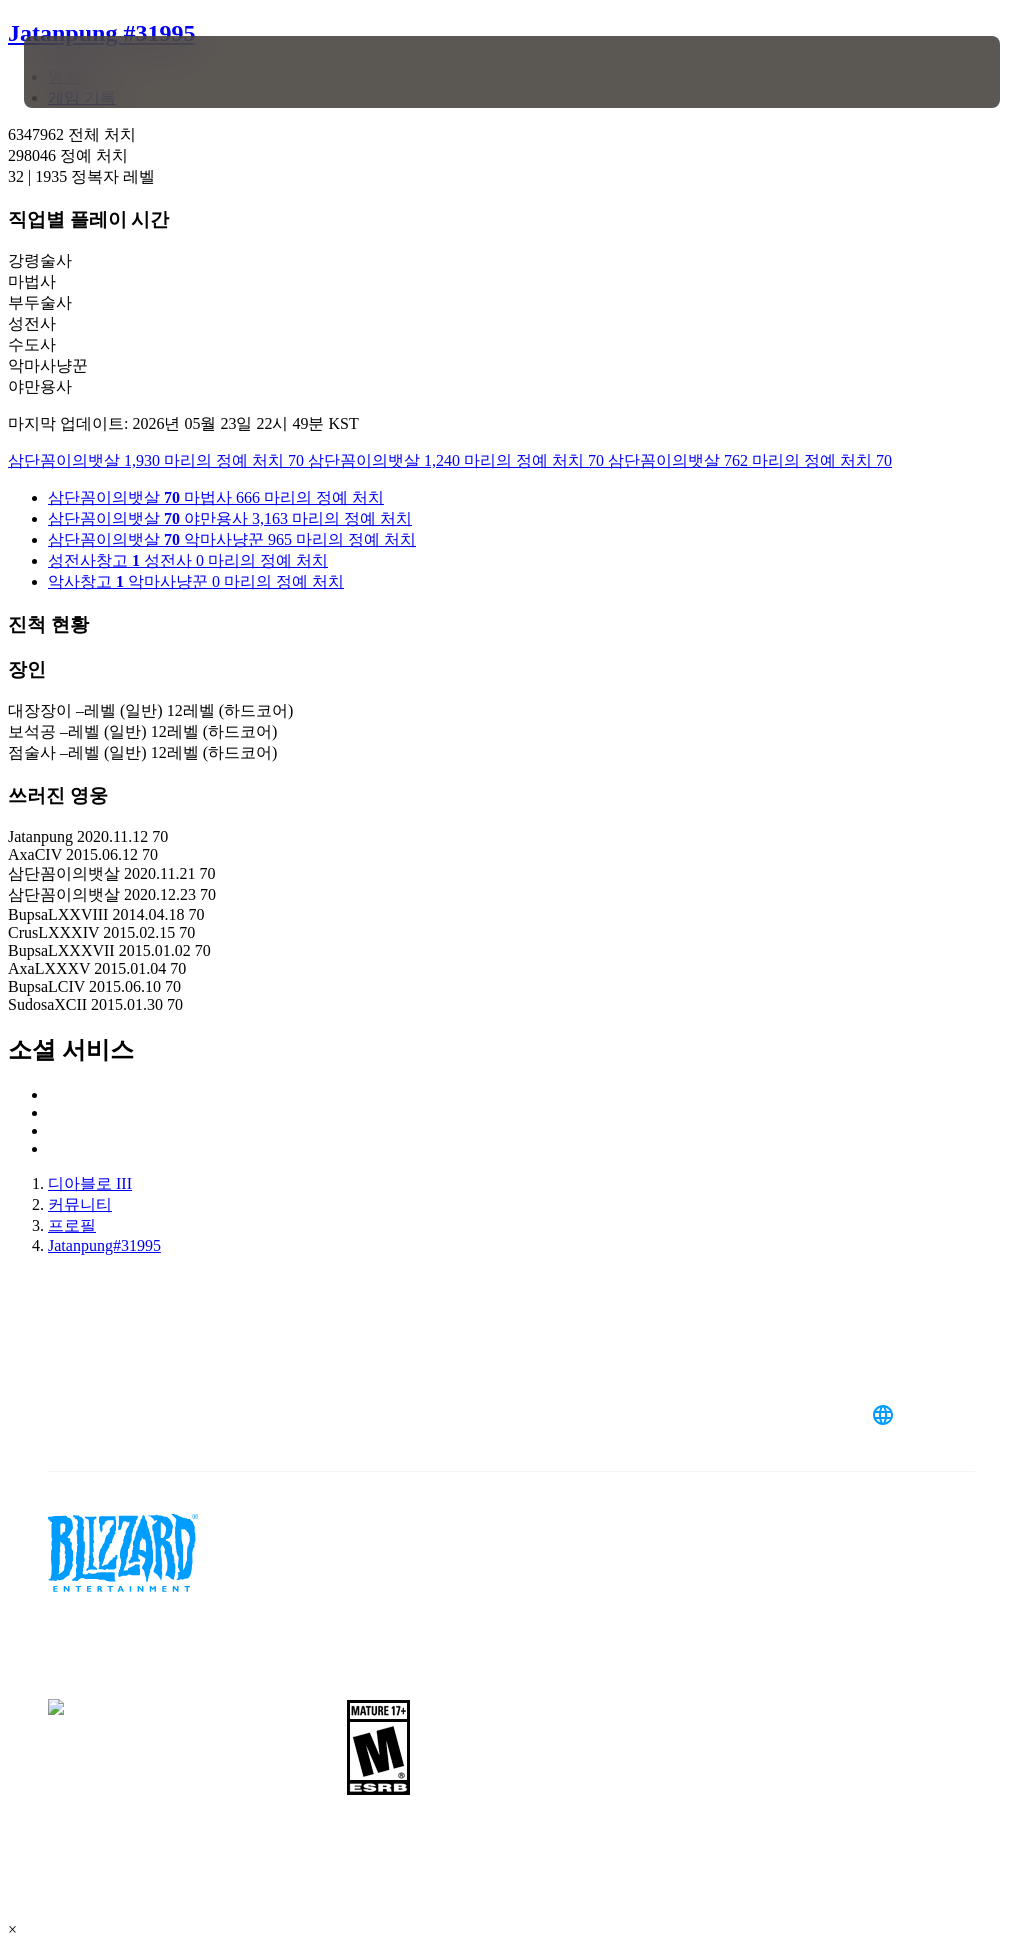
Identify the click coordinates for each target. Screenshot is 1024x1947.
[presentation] (84, 72)
